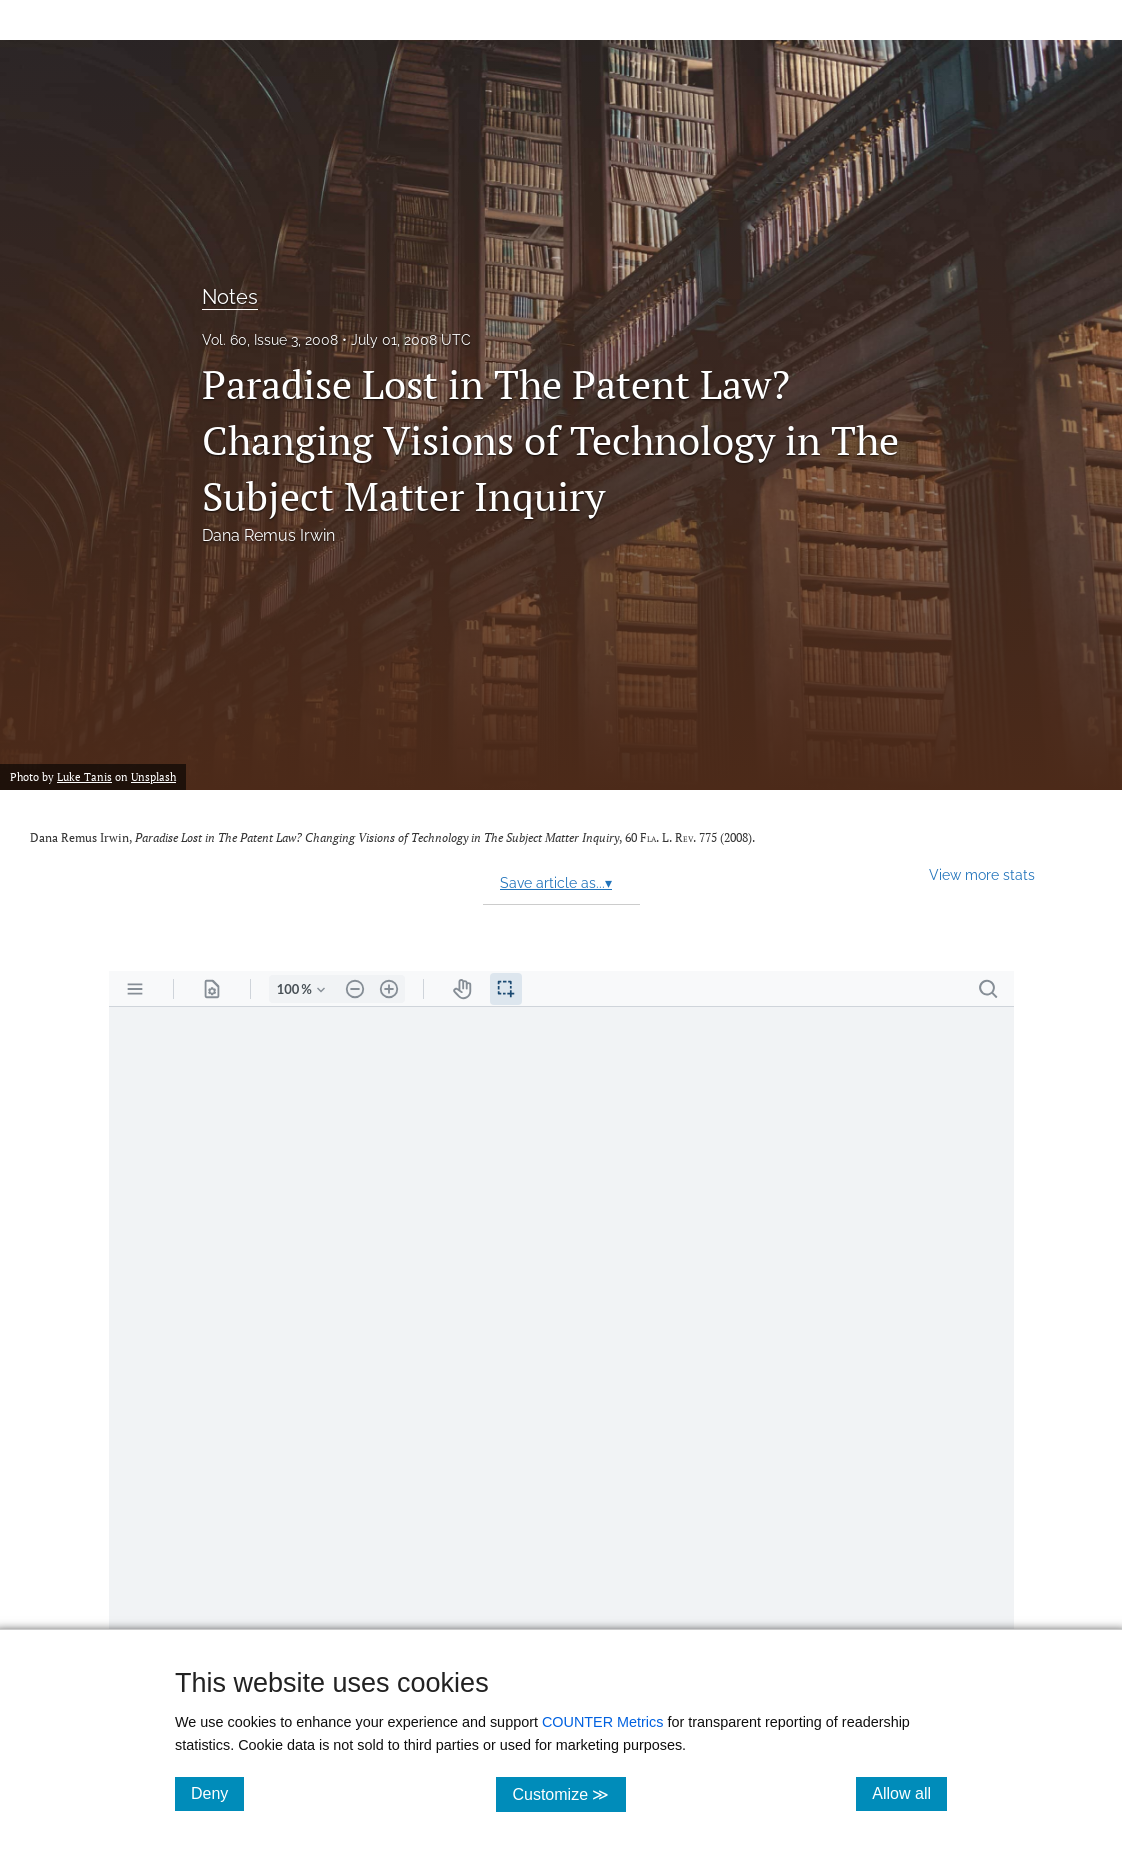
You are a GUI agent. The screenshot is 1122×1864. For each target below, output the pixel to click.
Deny (217, 1793)
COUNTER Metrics (603, 1722)
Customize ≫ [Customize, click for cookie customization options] (568, 1793)
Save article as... (556, 883)
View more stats (982, 874)
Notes (230, 297)
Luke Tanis (84, 776)
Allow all (909, 1793)
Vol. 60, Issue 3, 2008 (270, 340)
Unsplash (153, 776)
